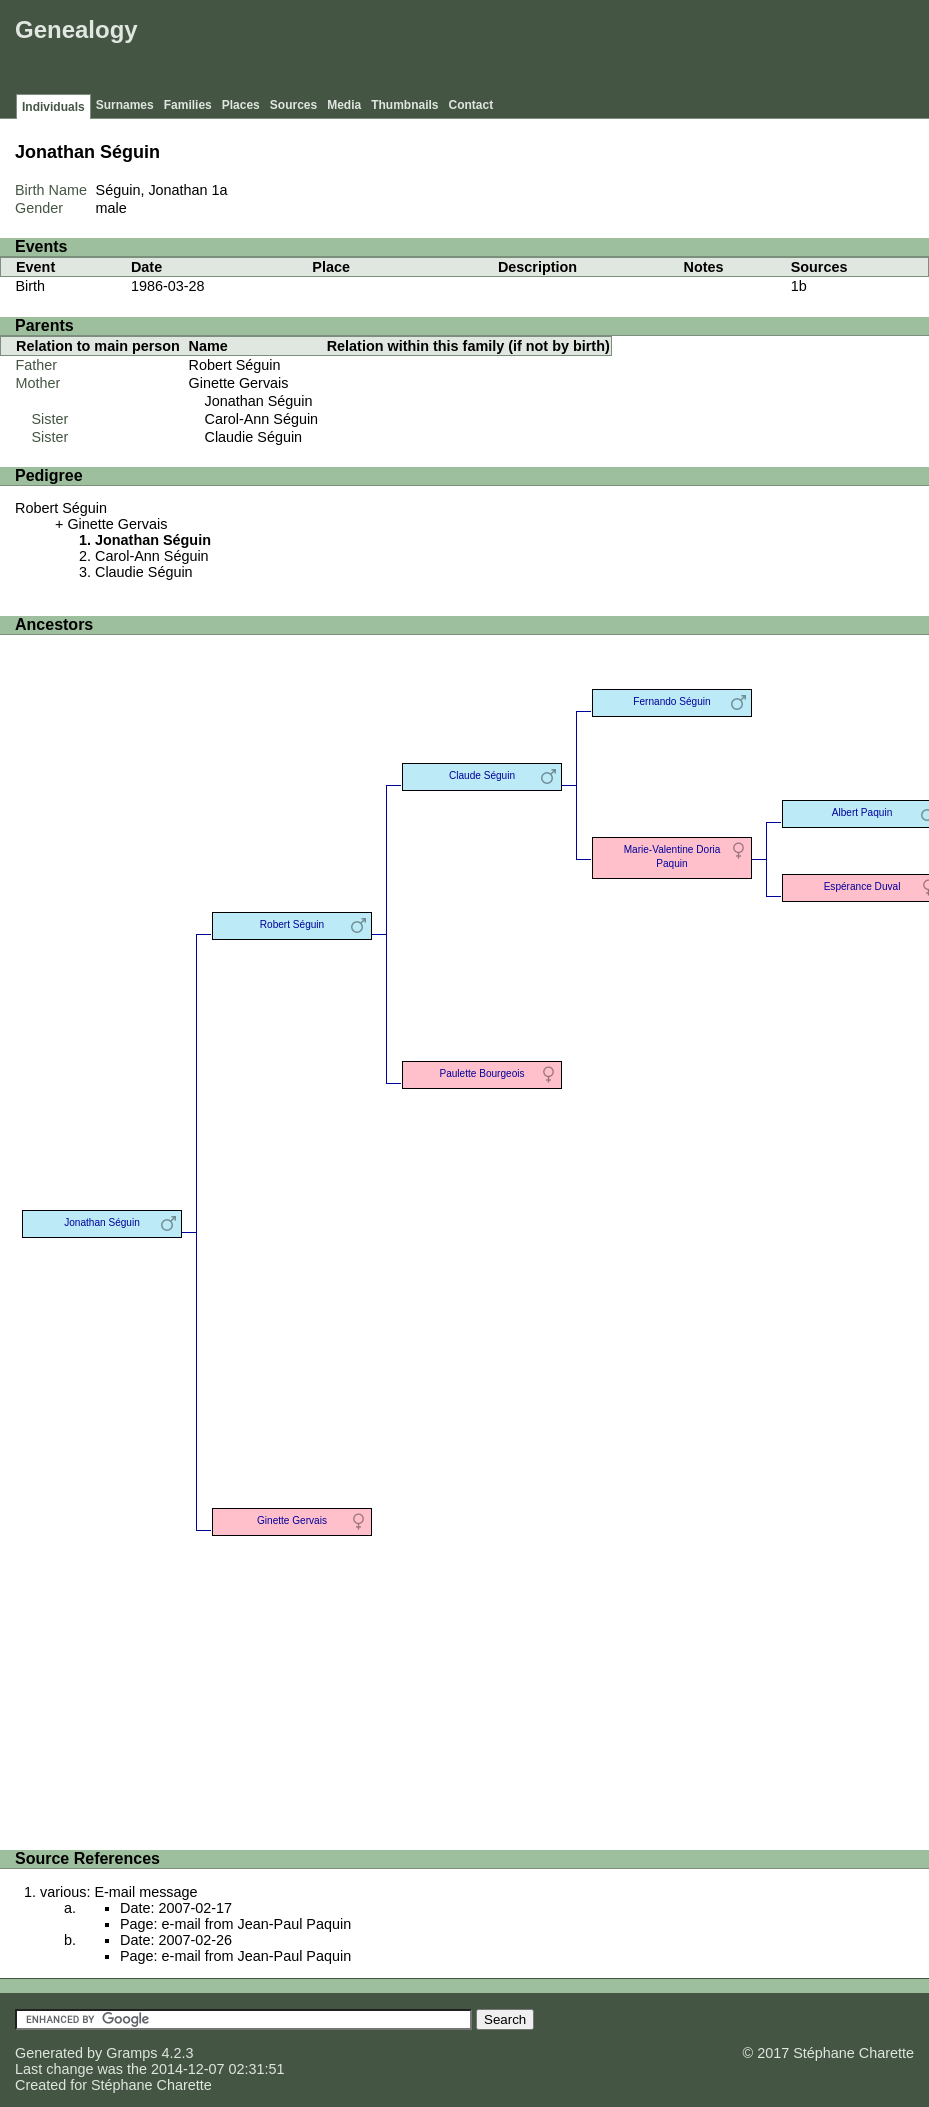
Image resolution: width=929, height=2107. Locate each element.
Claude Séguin (482, 775)
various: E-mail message (119, 1892)
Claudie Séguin (254, 437)
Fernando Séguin (671, 701)
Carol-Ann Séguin (262, 419)
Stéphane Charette (151, 2085)
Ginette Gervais (239, 383)
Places (241, 105)
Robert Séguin (235, 365)
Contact (471, 105)
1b (799, 286)
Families (188, 105)
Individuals (53, 107)
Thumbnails (404, 105)
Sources (293, 105)
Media (344, 105)
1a (220, 190)
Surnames (125, 105)
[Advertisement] (560, 50)
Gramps (131, 2053)
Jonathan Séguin (259, 401)
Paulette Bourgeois (481, 1073)
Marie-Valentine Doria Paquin (672, 856)
